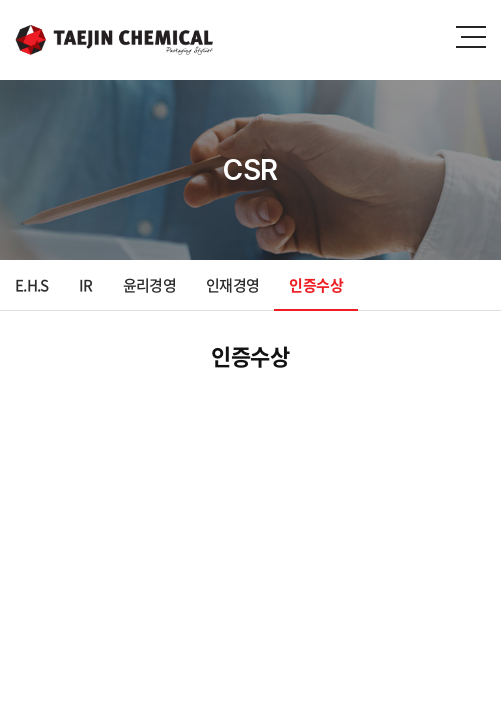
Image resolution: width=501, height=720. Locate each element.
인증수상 (315, 285)
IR (86, 285)
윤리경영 (149, 285)
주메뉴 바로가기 (0, 0)
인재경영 (232, 285)
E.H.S (32, 285)
